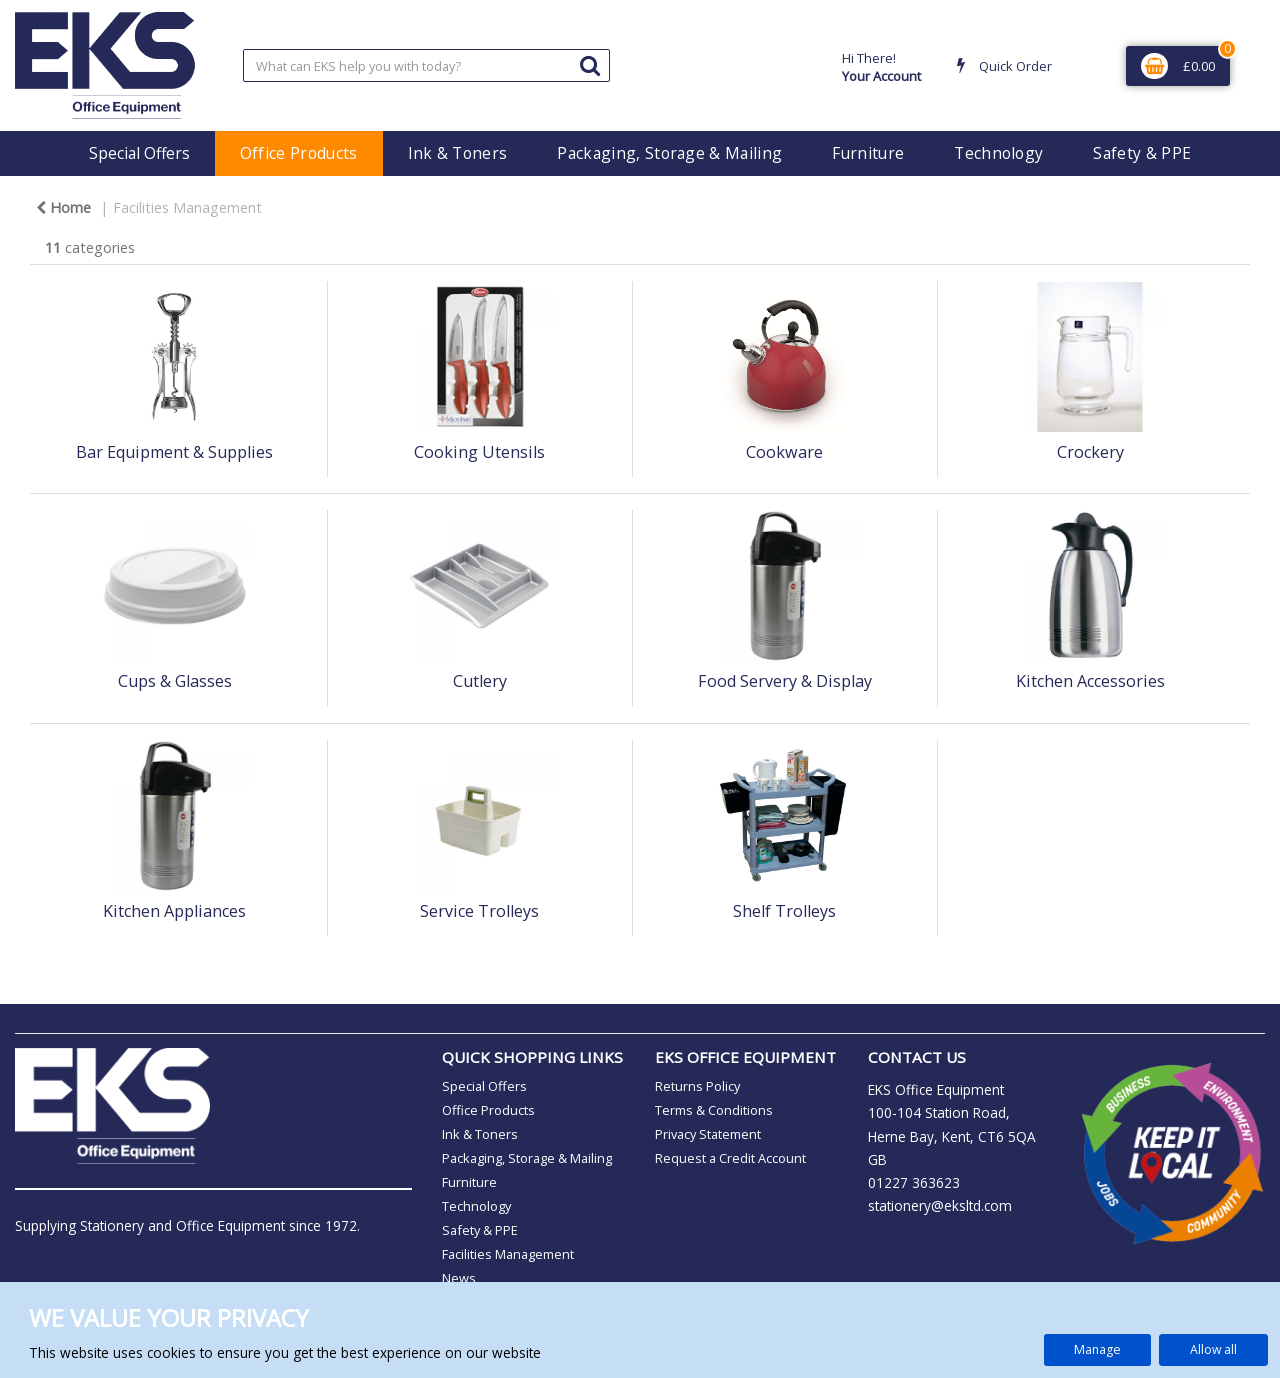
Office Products (299, 153)
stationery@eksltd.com (940, 1205)
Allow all (1213, 1349)
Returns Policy (697, 1086)
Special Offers (139, 153)
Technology (998, 153)
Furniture (868, 153)
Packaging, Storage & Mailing (669, 153)
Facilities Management (187, 207)
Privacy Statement (708, 1134)
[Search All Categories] (426, 65)
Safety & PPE (1142, 153)
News (459, 1278)
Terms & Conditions (714, 1110)
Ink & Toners (458, 153)
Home (63, 207)
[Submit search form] (590, 64)
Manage (1097, 1349)
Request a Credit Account (730, 1158)
